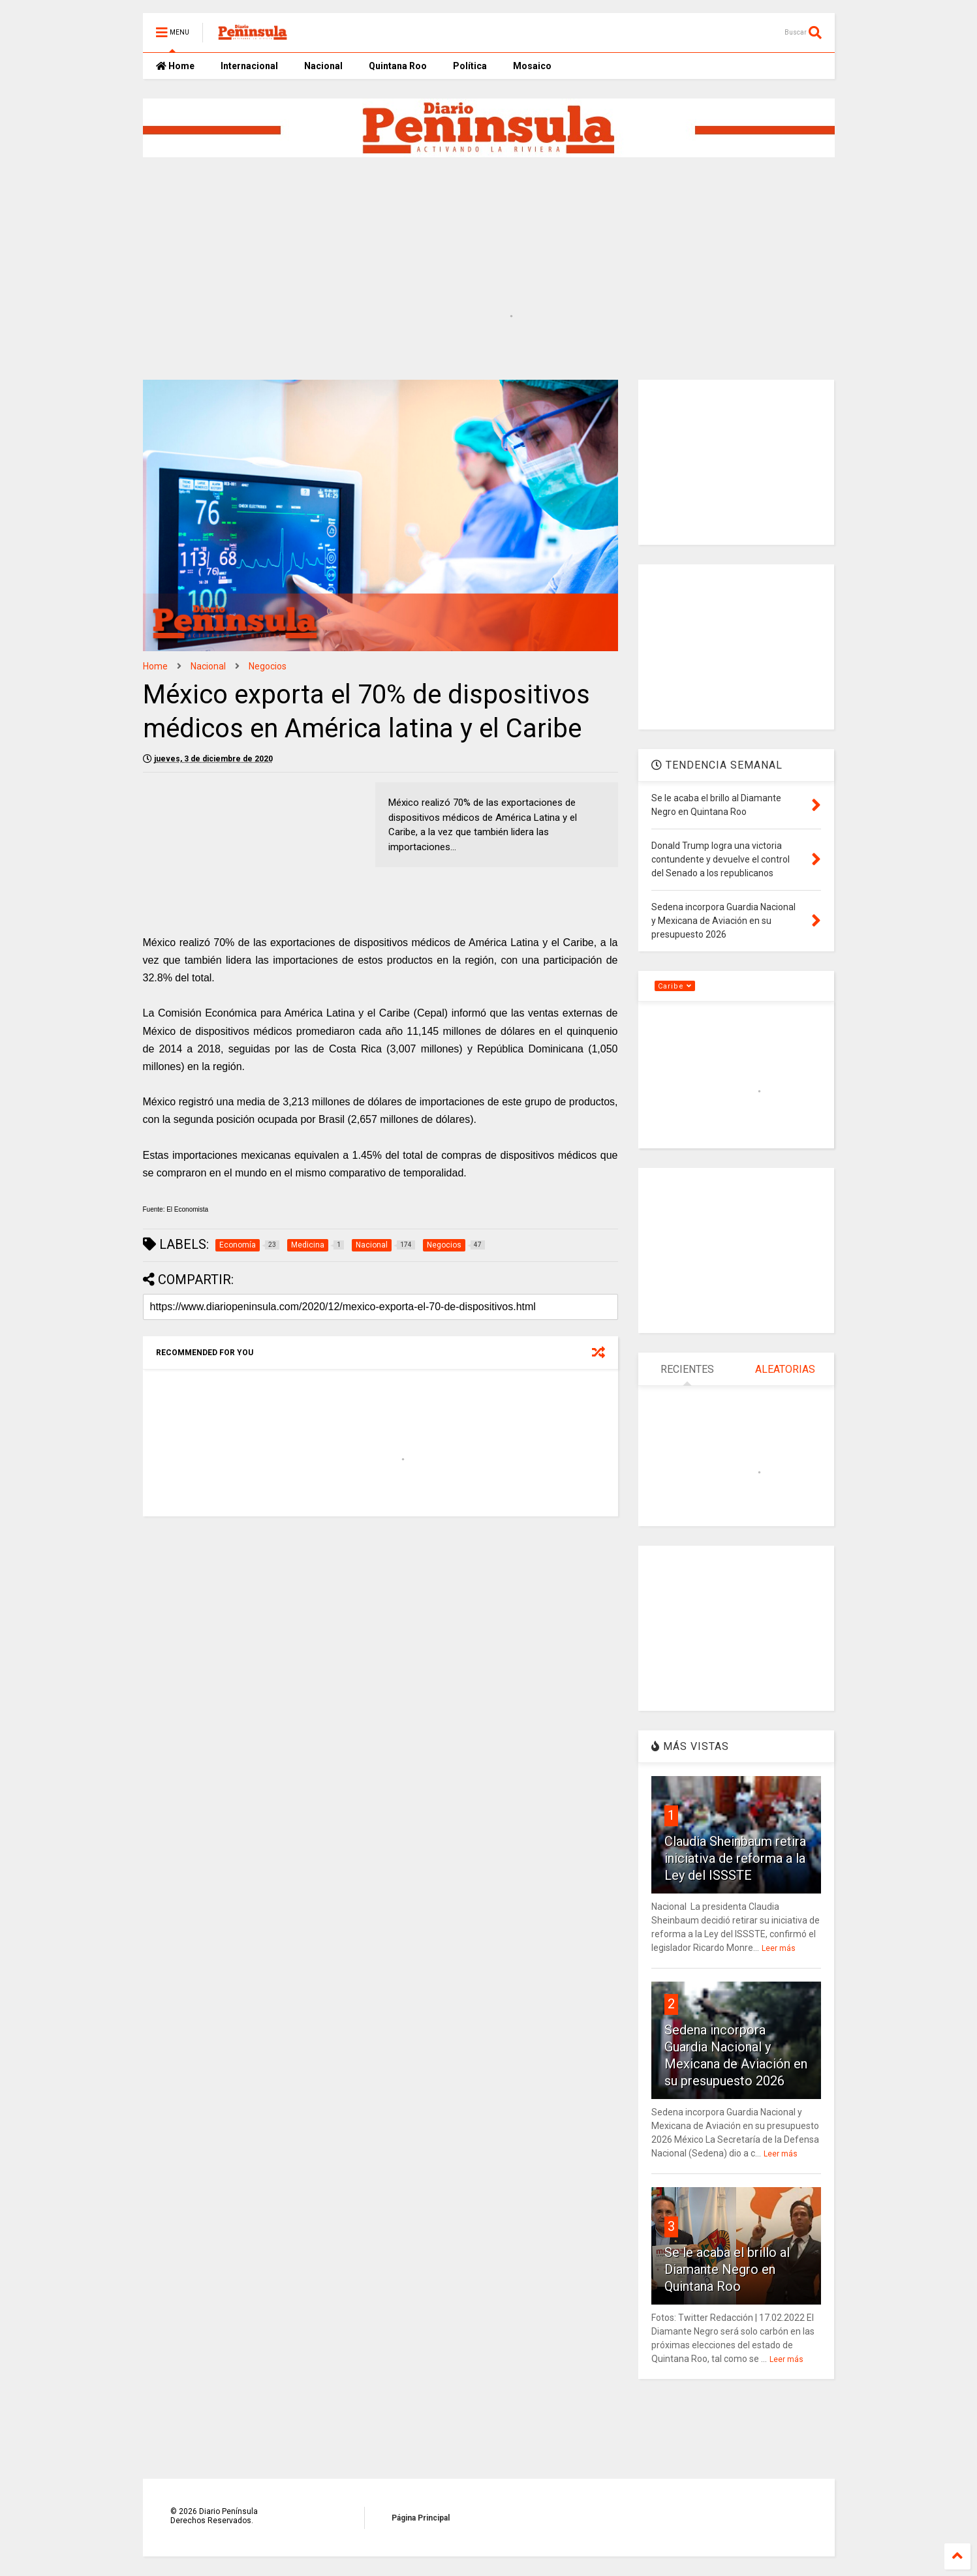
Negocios (268, 666)
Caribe (675, 986)
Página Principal (421, 2517)
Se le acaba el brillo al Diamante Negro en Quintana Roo (727, 2269)
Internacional (249, 66)
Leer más (779, 1948)
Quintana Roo (398, 66)
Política (470, 66)
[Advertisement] (459, 208)
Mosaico (532, 66)
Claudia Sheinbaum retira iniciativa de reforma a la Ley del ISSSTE (735, 1858)
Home (175, 66)
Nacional (323, 66)
